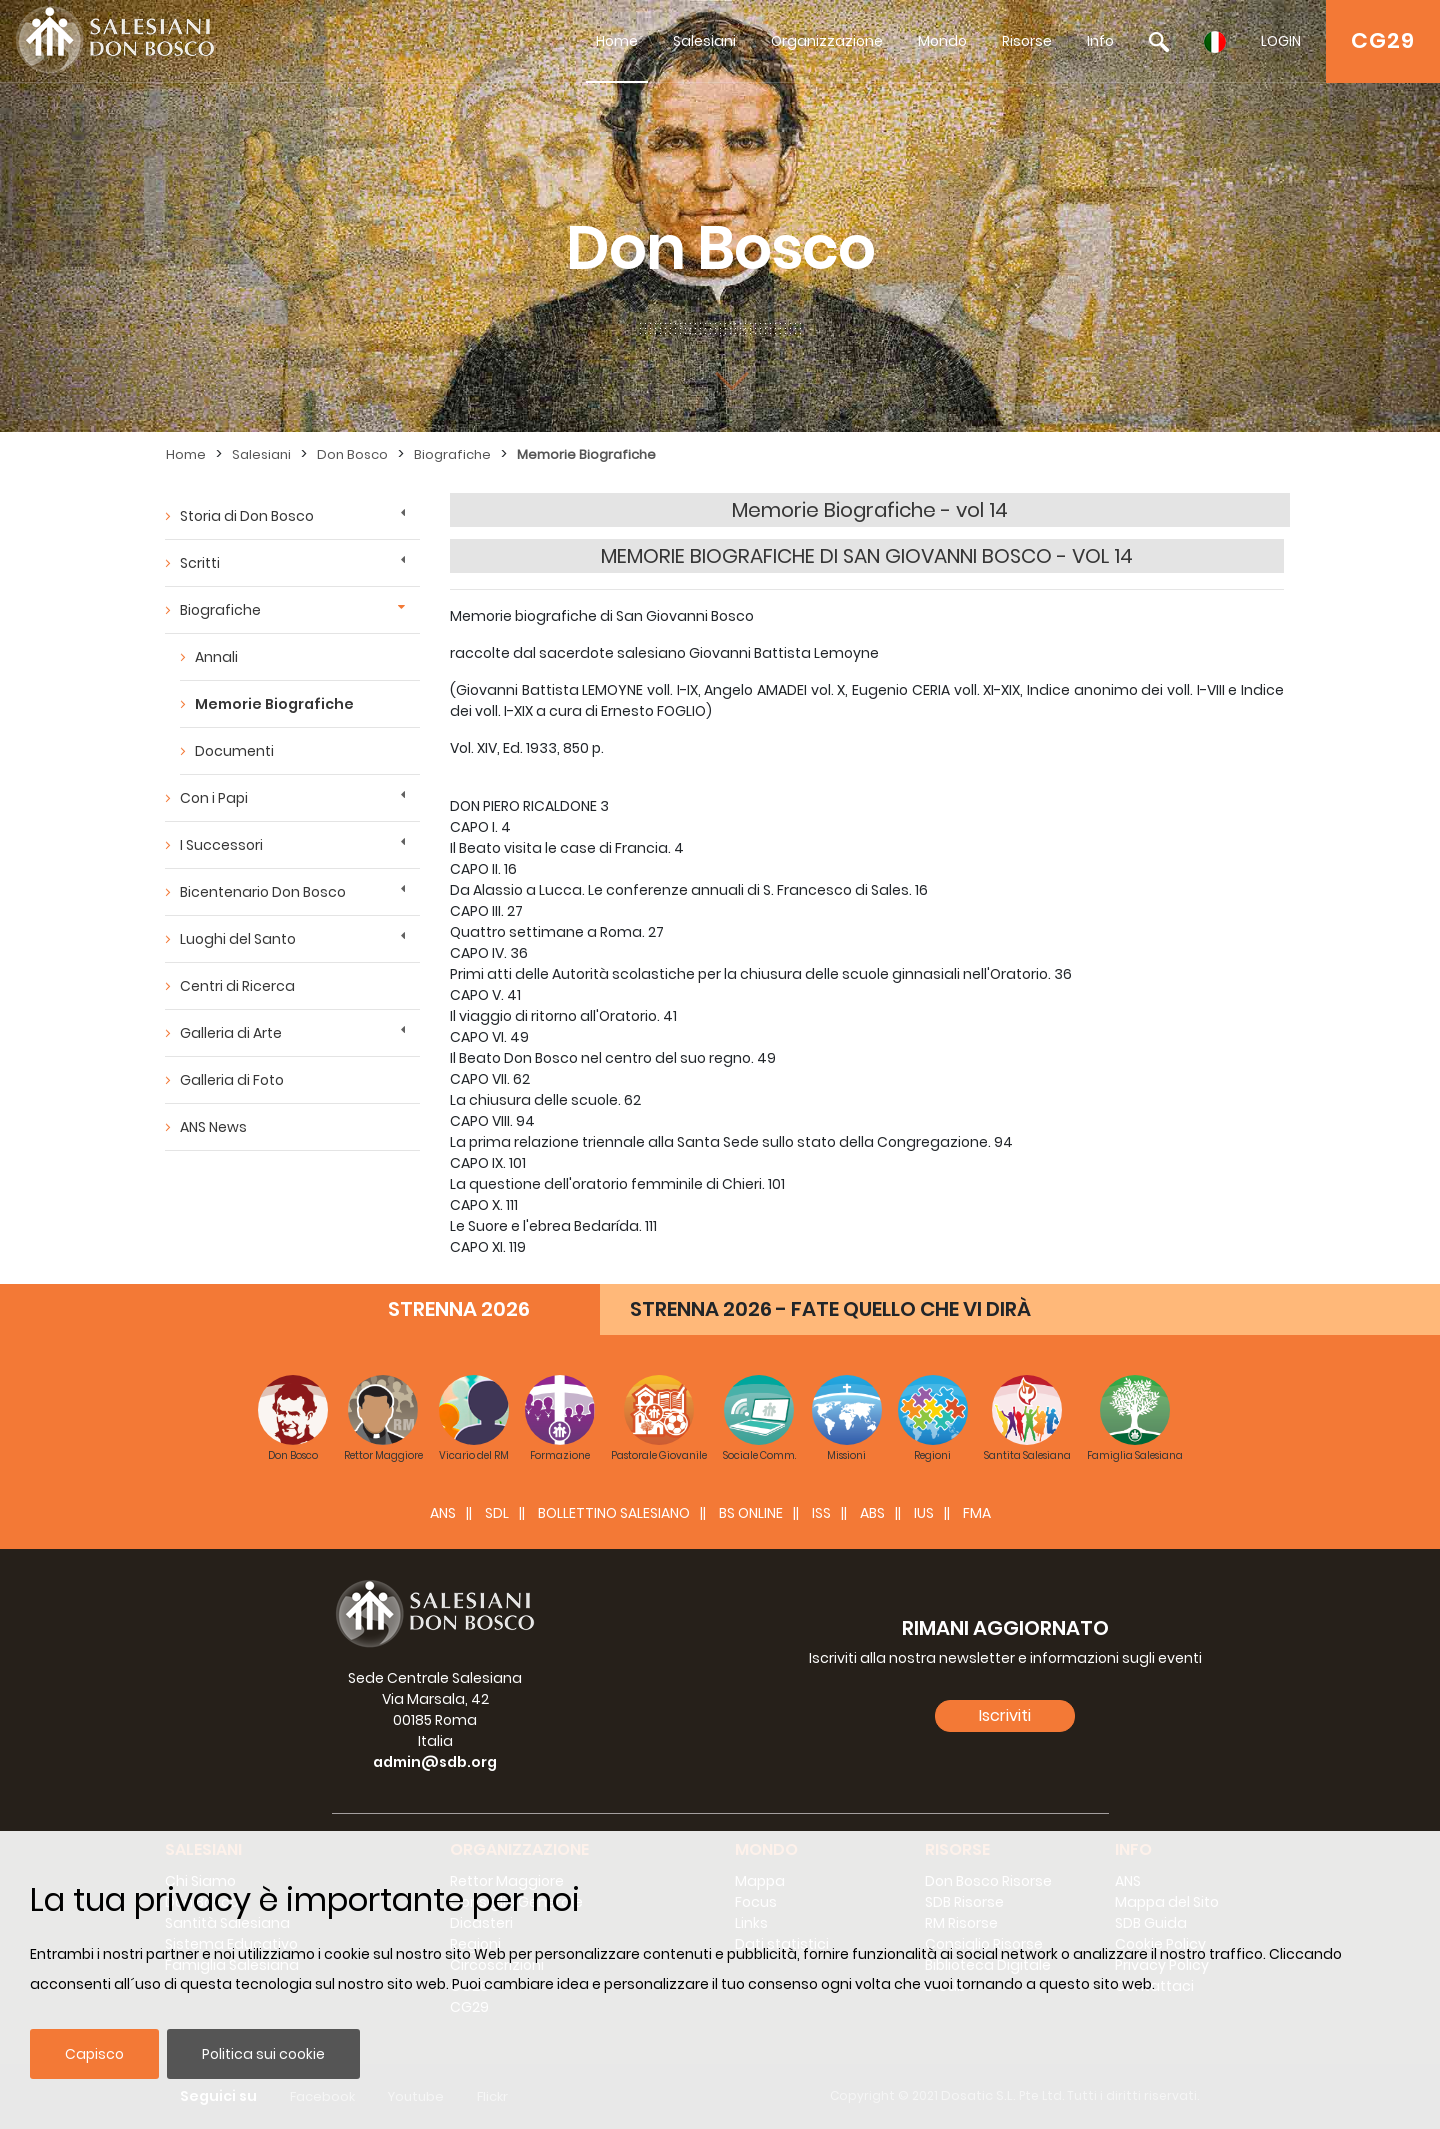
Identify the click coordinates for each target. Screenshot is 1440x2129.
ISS (821, 1513)
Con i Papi (214, 798)
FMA (977, 1513)
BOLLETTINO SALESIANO (614, 1513)
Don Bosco (352, 454)
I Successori (221, 845)
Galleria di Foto (232, 1080)
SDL (497, 1513)
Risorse (1027, 41)
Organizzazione (827, 41)
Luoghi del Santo (238, 939)
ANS (443, 1513)
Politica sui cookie (263, 2054)
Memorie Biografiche (586, 454)
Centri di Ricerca (237, 986)
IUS (924, 1513)
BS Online (751, 1513)
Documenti (234, 751)
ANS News (213, 1127)
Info (1100, 41)
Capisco (94, 2054)
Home (617, 41)
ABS (872, 1513)
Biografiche (452, 454)
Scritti (200, 563)
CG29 (1383, 40)
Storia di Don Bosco (247, 516)
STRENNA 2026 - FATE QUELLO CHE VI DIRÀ (830, 1309)
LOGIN (1281, 41)
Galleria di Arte (231, 1033)
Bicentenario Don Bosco (263, 892)
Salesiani (704, 41)
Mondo (942, 41)
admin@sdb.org (435, 1762)
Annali (216, 657)
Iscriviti (1005, 1715)
